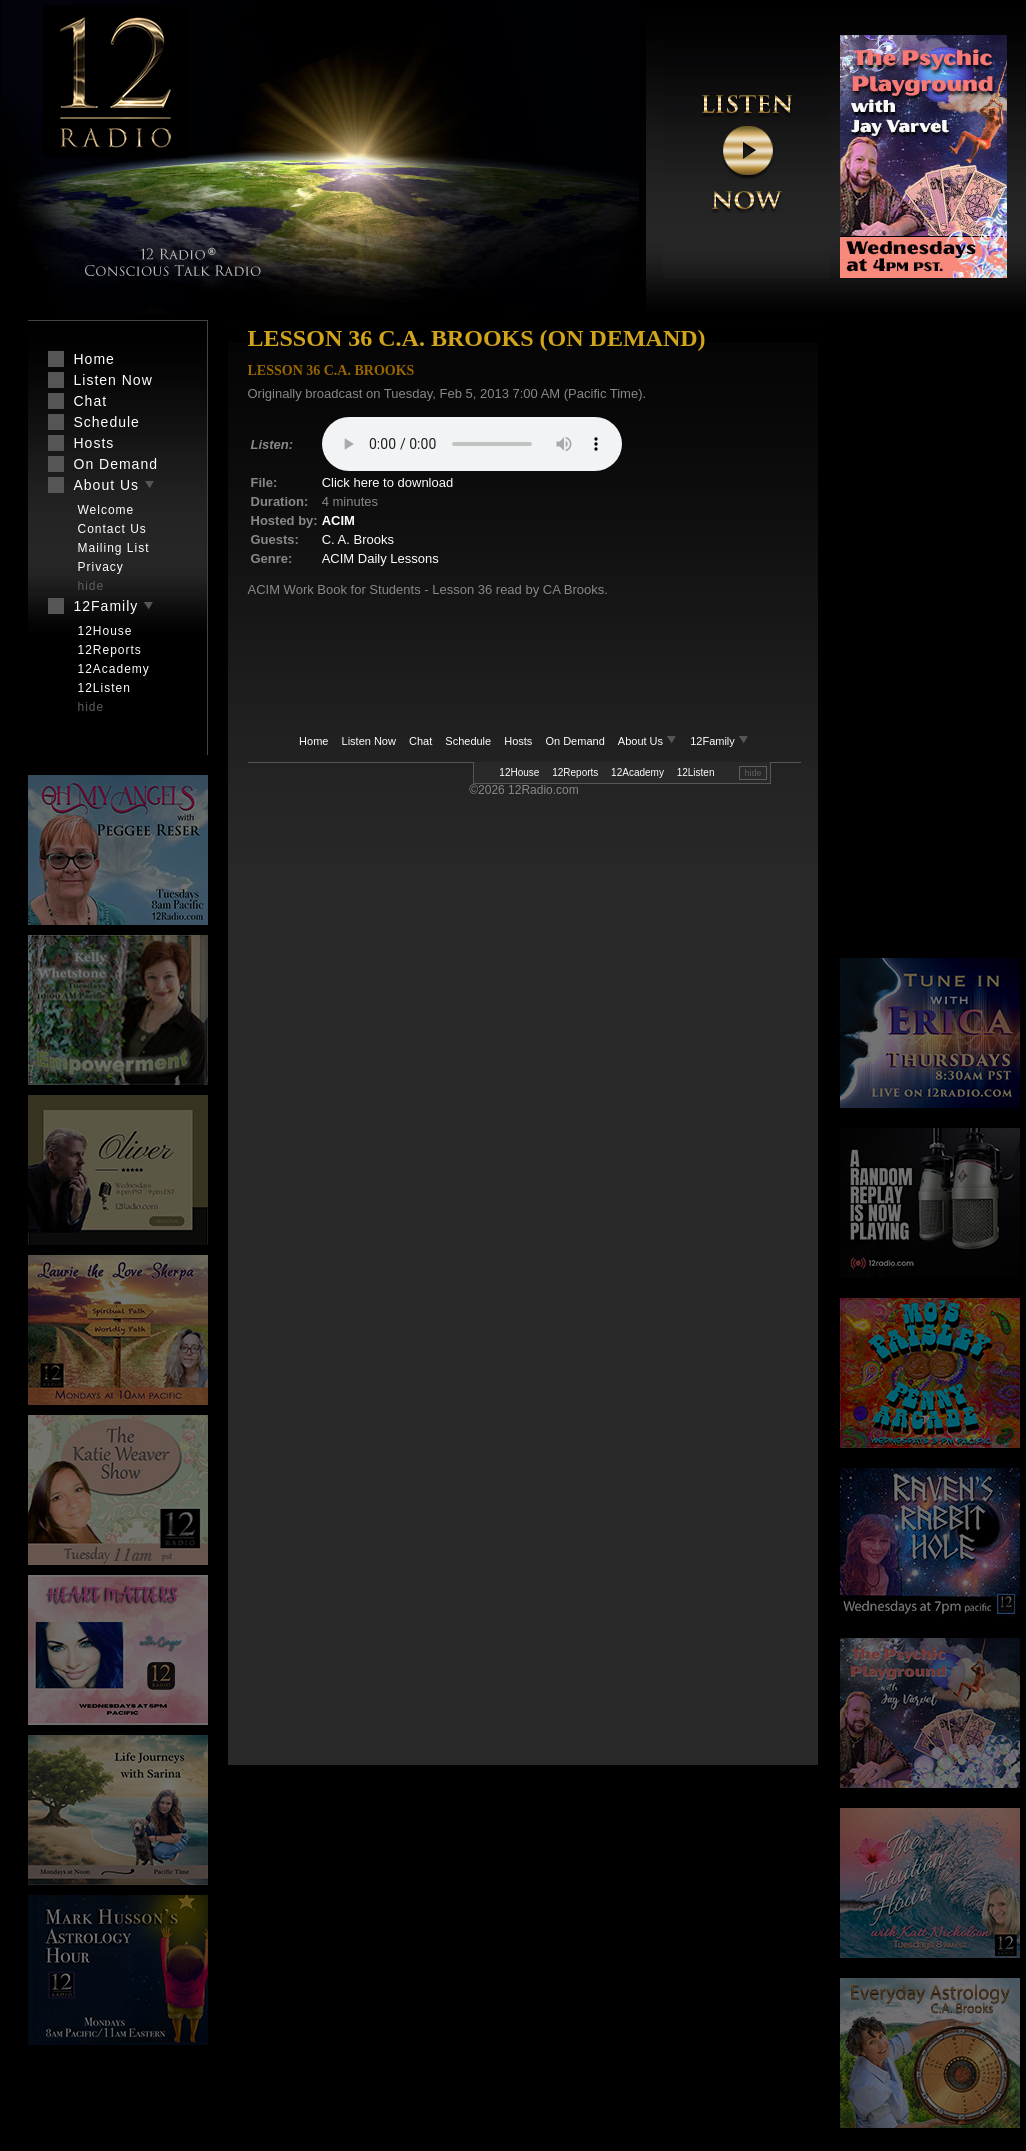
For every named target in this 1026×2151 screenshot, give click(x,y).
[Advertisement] (923, 640)
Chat (420, 741)
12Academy (637, 772)
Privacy (101, 567)
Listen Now (369, 741)
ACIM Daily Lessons (380, 558)
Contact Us (112, 529)
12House (519, 772)
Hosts (518, 741)
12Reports (575, 772)
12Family (719, 741)
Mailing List (114, 548)
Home (313, 741)
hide (752, 773)
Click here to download (388, 482)
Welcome (106, 510)
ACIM (338, 520)
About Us (649, 741)
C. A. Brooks (358, 539)
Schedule (468, 741)
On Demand (574, 741)
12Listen (696, 772)
